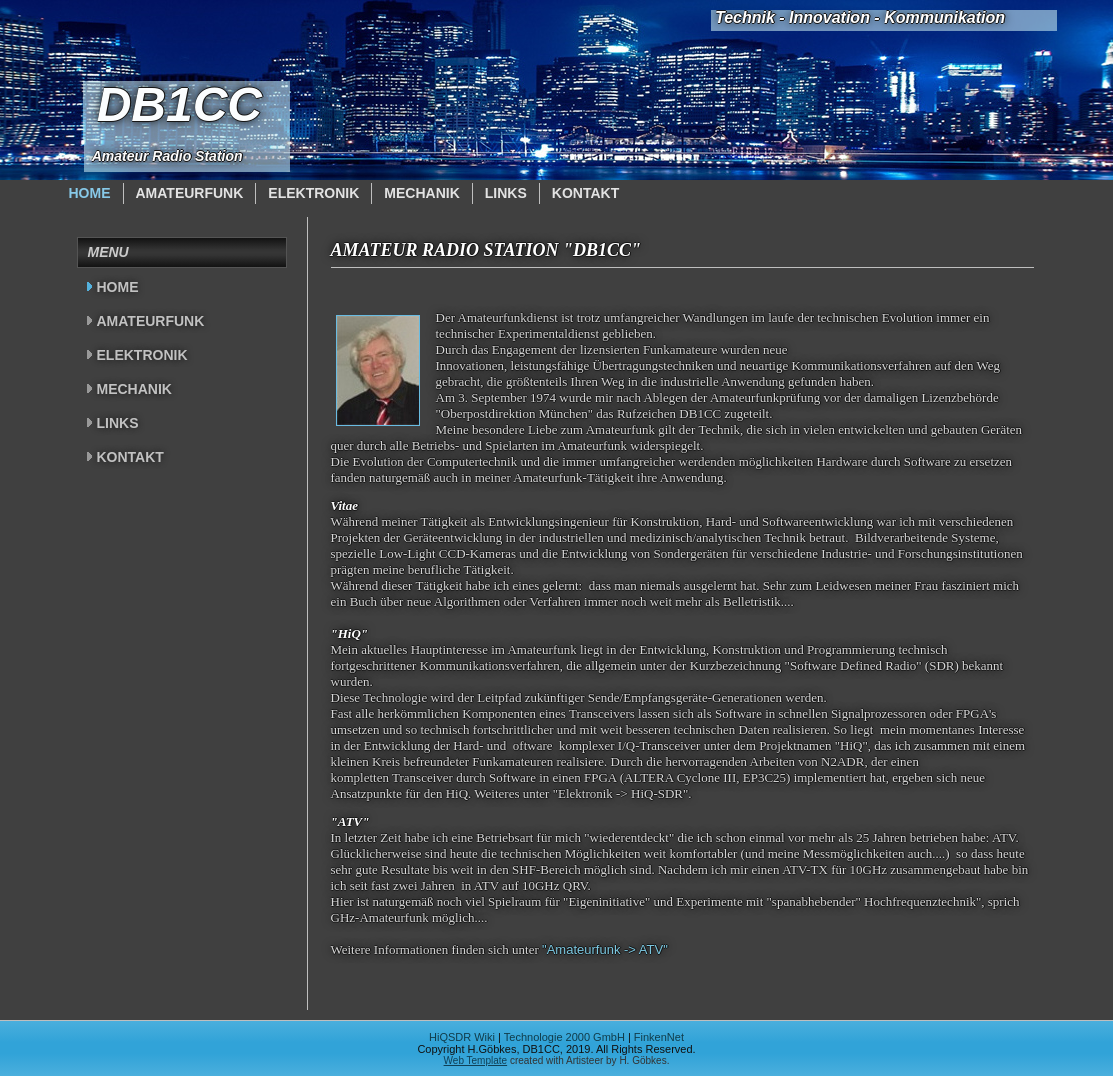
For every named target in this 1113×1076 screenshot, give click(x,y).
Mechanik (421, 193)
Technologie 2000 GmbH (564, 1037)
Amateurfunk (190, 193)
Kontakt (585, 193)
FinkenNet (659, 1037)
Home (90, 193)
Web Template (476, 1060)
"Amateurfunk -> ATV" (605, 949)
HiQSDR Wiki (462, 1037)
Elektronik (313, 193)
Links (506, 193)
